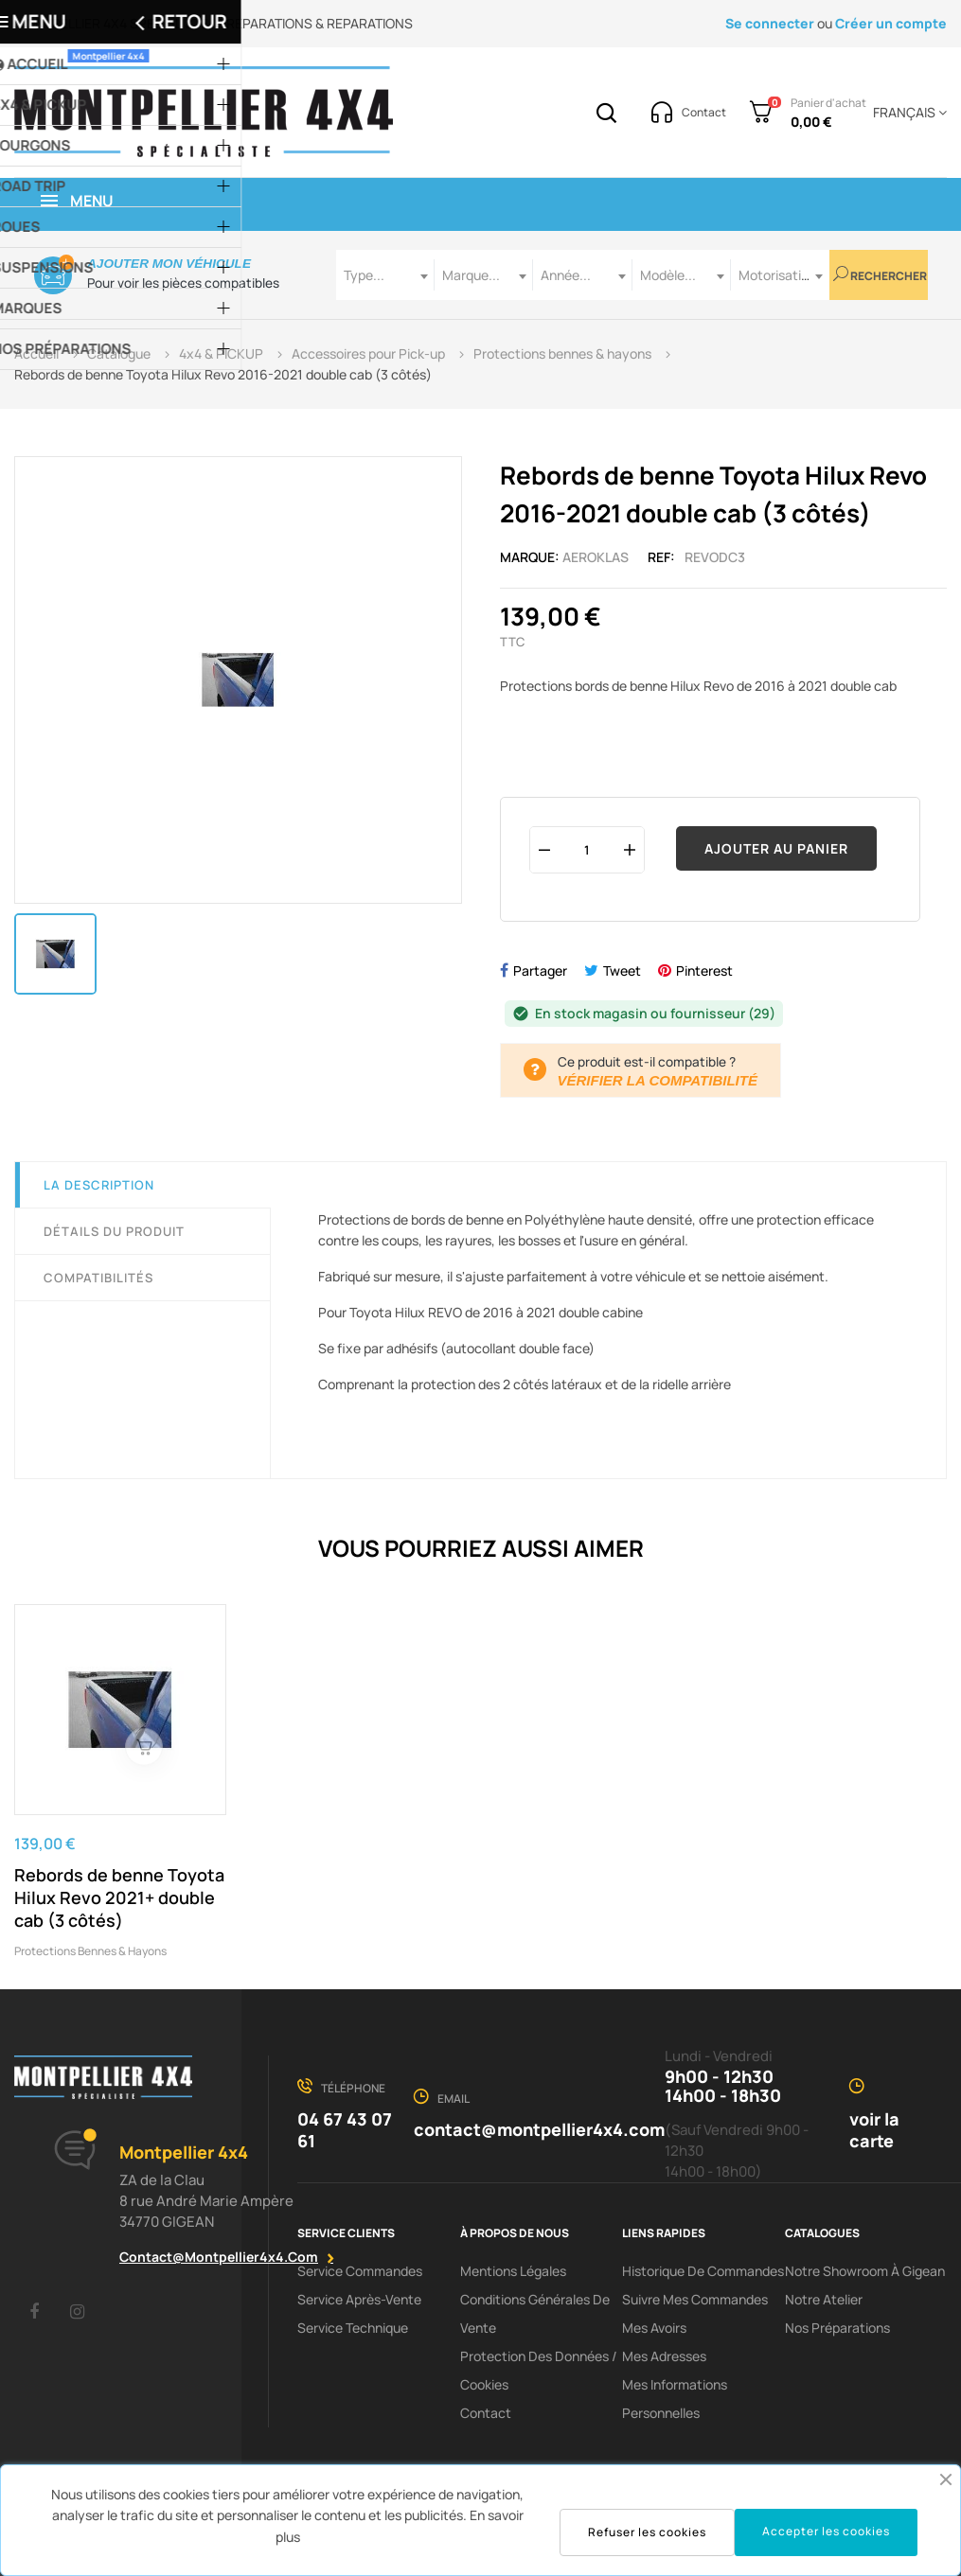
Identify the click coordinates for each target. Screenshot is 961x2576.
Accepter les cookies (826, 2531)
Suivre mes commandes (695, 2299)
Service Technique (352, 2328)
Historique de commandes (703, 2271)
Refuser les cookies (647, 2532)
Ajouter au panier (776, 848)
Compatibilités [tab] (98, 1277)
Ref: (661, 557)
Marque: (530, 557)
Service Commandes (359, 2271)
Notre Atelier (824, 2299)
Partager (540, 970)
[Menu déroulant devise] (906, 112)
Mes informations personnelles (674, 2398)
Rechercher (880, 275)
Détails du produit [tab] (114, 1231)
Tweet (622, 970)
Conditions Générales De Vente (535, 2313)
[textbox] (385, 275)
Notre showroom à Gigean (865, 2271)
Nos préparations (837, 2328)
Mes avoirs (654, 2328)
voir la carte (874, 2130)
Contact (485, 2413)
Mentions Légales (513, 2271)
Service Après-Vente (359, 2299)
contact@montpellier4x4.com (218, 2257)
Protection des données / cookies (538, 2370)
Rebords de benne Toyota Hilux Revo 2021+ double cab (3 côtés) (119, 1897)
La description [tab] (99, 1184)
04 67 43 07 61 (344, 2130)
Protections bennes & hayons (90, 1951)
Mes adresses (664, 2356)
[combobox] (385, 275)
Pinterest (704, 970)
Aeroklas (595, 557)
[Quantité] (587, 849)
